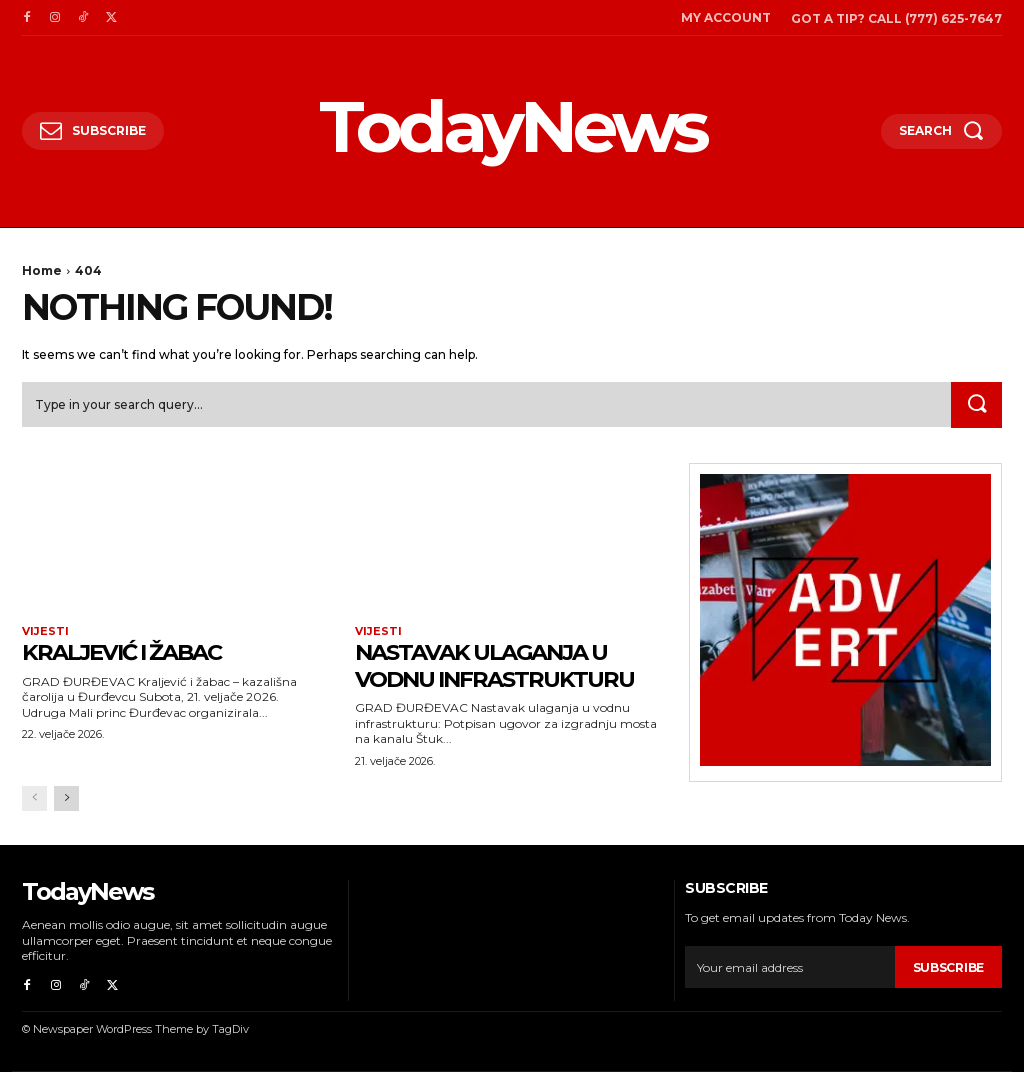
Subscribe (948, 968)
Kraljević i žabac (130, 652)
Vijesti (45, 631)
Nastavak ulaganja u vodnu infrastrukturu (505, 665)
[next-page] (66, 798)
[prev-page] (34, 798)
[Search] (976, 405)
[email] (789, 968)
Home (42, 270)
